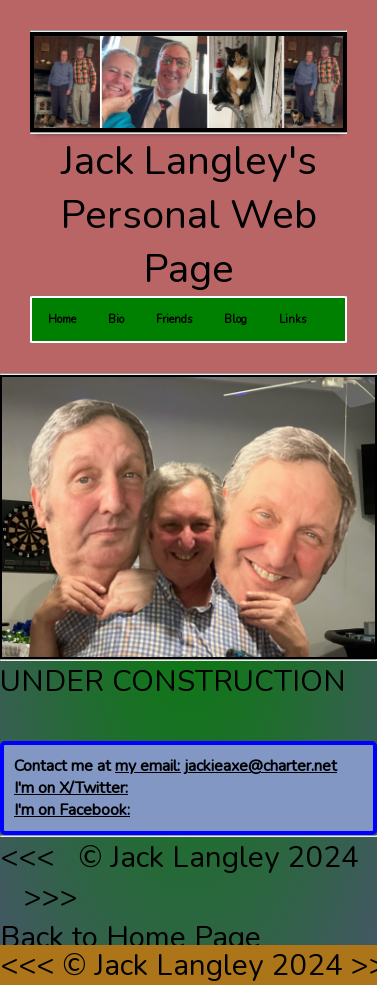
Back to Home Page (130, 937)
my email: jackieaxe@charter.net (226, 766)
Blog (235, 319)
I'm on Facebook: (72, 810)
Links (292, 319)
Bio (116, 319)
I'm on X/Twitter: (71, 788)
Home (62, 319)
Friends (174, 319)
